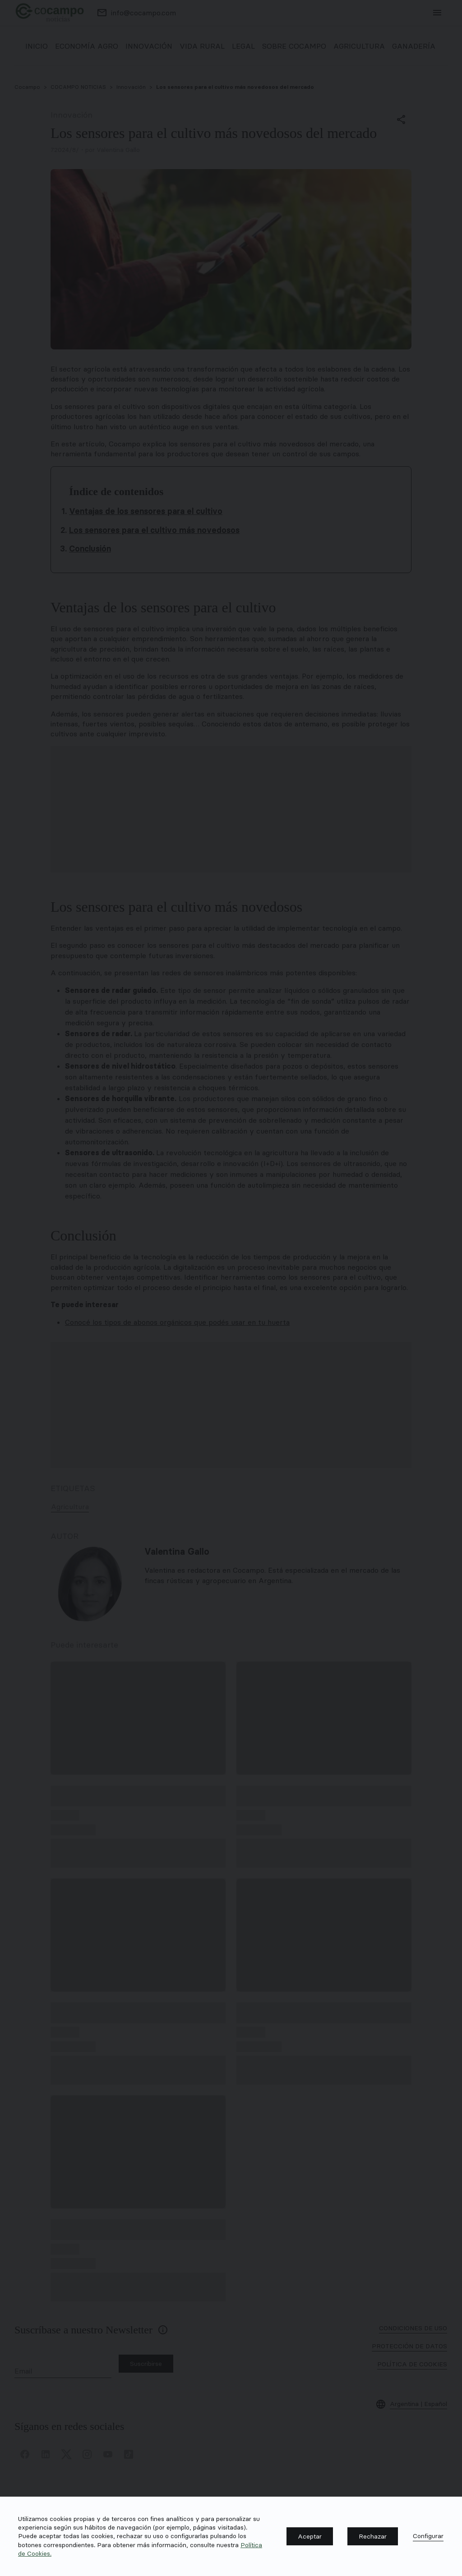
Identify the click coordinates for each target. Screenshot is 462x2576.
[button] (309, 2536)
